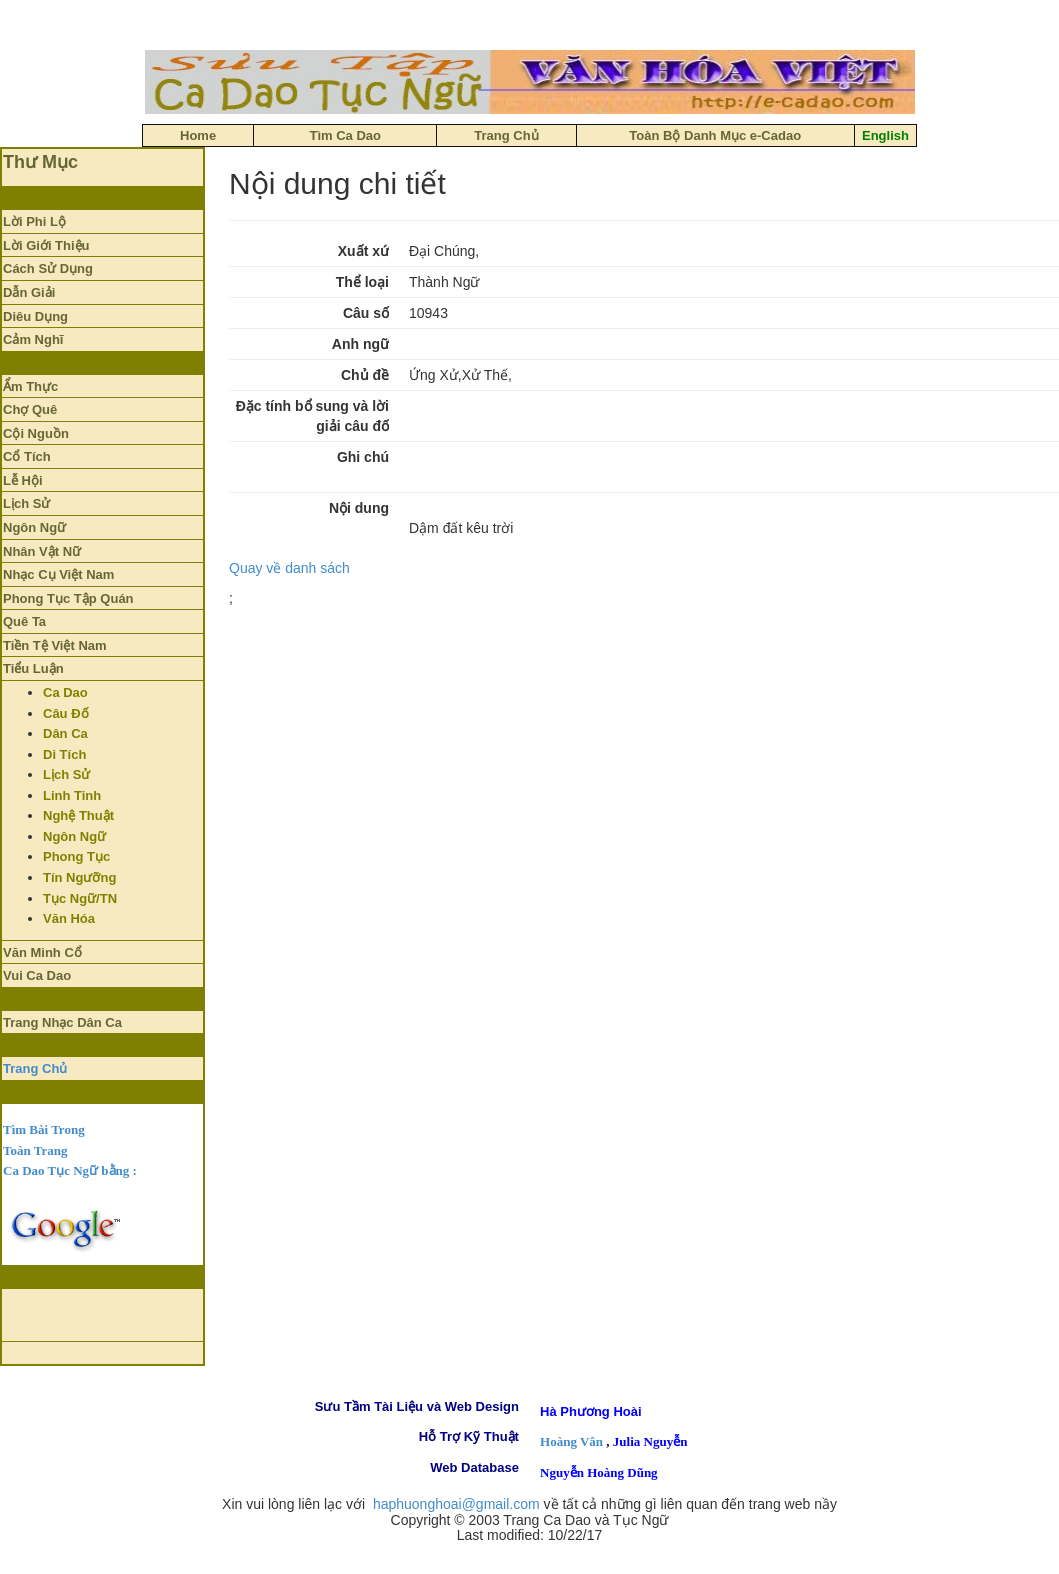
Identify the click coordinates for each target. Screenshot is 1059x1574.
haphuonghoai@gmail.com (456, 1504)
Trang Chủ (35, 1068)
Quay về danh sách (289, 568)
